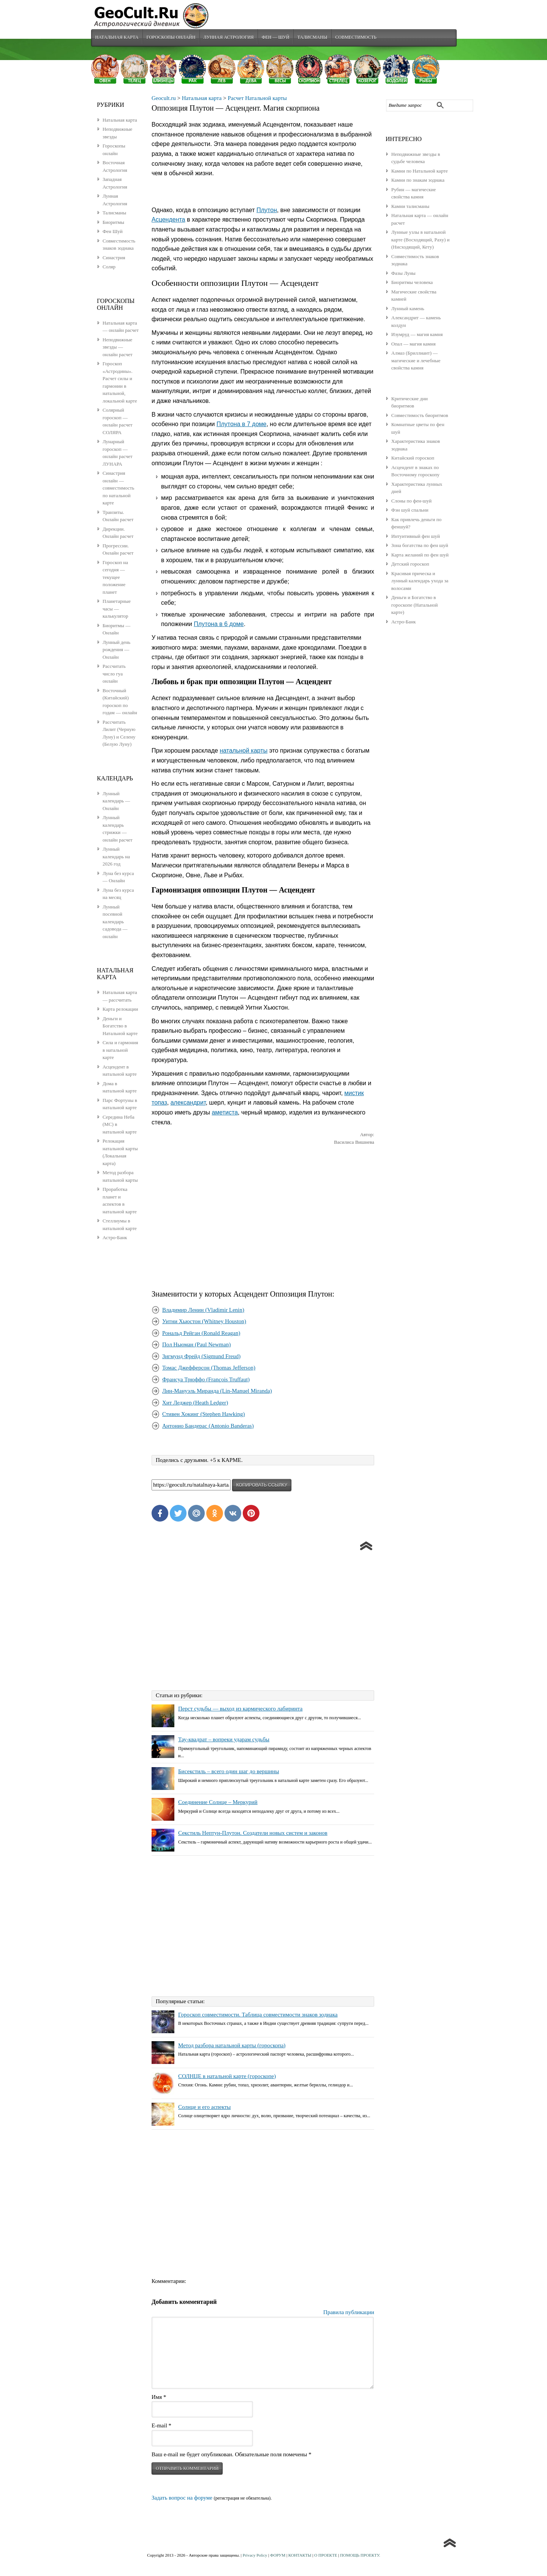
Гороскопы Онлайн (171, 37)
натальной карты (243, 751)
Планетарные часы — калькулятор (117, 609)
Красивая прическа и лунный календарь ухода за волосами (419, 581)
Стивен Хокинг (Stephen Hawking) (203, 1415)
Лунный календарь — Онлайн (116, 801)
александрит (188, 1103)
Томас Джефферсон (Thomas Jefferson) (208, 1369)
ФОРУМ (277, 2556)
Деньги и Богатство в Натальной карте (120, 1026)
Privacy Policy (255, 2556)
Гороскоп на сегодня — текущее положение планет (115, 578)
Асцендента (168, 220)
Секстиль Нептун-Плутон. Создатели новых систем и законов (252, 1834)
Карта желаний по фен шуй (420, 555)
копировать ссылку (261, 1486)
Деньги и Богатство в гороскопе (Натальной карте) (414, 605)
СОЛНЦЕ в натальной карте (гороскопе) (227, 2077)
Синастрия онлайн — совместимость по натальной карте (118, 488)
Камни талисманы (410, 207)
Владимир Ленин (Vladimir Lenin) (203, 1311)
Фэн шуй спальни (409, 511)
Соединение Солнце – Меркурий (218, 1803)
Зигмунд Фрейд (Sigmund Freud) (201, 1357)
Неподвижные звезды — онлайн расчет (118, 348)
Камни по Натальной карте (419, 171)
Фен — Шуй (277, 37)
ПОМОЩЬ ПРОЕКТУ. (360, 2556)
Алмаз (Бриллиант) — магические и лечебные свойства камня (415, 361)
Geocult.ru (164, 99)
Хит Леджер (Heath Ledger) (195, 1403)
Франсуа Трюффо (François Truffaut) (206, 1380)
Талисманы (314, 37)
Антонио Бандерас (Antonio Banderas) (208, 1427)
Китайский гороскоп (412, 458)
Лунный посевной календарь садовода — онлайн (115, 922)
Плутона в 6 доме (218, 625)
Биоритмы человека (412, 283)
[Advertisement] (263, 1213)
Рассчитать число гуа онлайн (114, 674)
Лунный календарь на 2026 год (116, 857)
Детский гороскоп (410, 565)
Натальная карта (117, 37)
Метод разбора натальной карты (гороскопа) (232, 2046)
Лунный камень (407, 309)
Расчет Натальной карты (257, 99)
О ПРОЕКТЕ (325, 2556)
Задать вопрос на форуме (182, 2498)
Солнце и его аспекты (204, 2108)
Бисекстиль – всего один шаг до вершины (228, 1772)
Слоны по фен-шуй (411, 501)
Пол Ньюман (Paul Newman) (196, 1346)
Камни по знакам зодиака (417, 181)
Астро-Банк (403, 622)
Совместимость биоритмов (419, 416)
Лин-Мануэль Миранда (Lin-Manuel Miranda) (217, 1392)
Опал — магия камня (413, 344)
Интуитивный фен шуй (415, 537)
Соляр (109, 267)
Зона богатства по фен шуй (419, 546)
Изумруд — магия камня (417, 335)
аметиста (225, 1113)
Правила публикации (348, 2313)
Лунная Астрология (229, 37)
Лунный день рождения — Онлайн (116, 650)
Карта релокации (120, 1010)
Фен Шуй (113, 232)
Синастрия (114, 258)
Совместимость (357, 37)
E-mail (161, 2426)
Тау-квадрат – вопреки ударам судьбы (223, 1740)
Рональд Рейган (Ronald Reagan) (201, 1334)
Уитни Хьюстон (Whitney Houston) (204, 1322)
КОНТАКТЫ (299, 2556)
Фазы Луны (403, 274)
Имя (159, 2398)
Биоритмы (113, 223)
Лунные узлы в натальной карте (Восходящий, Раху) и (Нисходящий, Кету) (420, 240)
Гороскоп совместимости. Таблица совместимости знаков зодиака (258, 2015)
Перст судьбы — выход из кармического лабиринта (240, 1710)
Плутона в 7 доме (241, 425)
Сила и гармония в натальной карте (120, 1050)
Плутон (266, 211)
